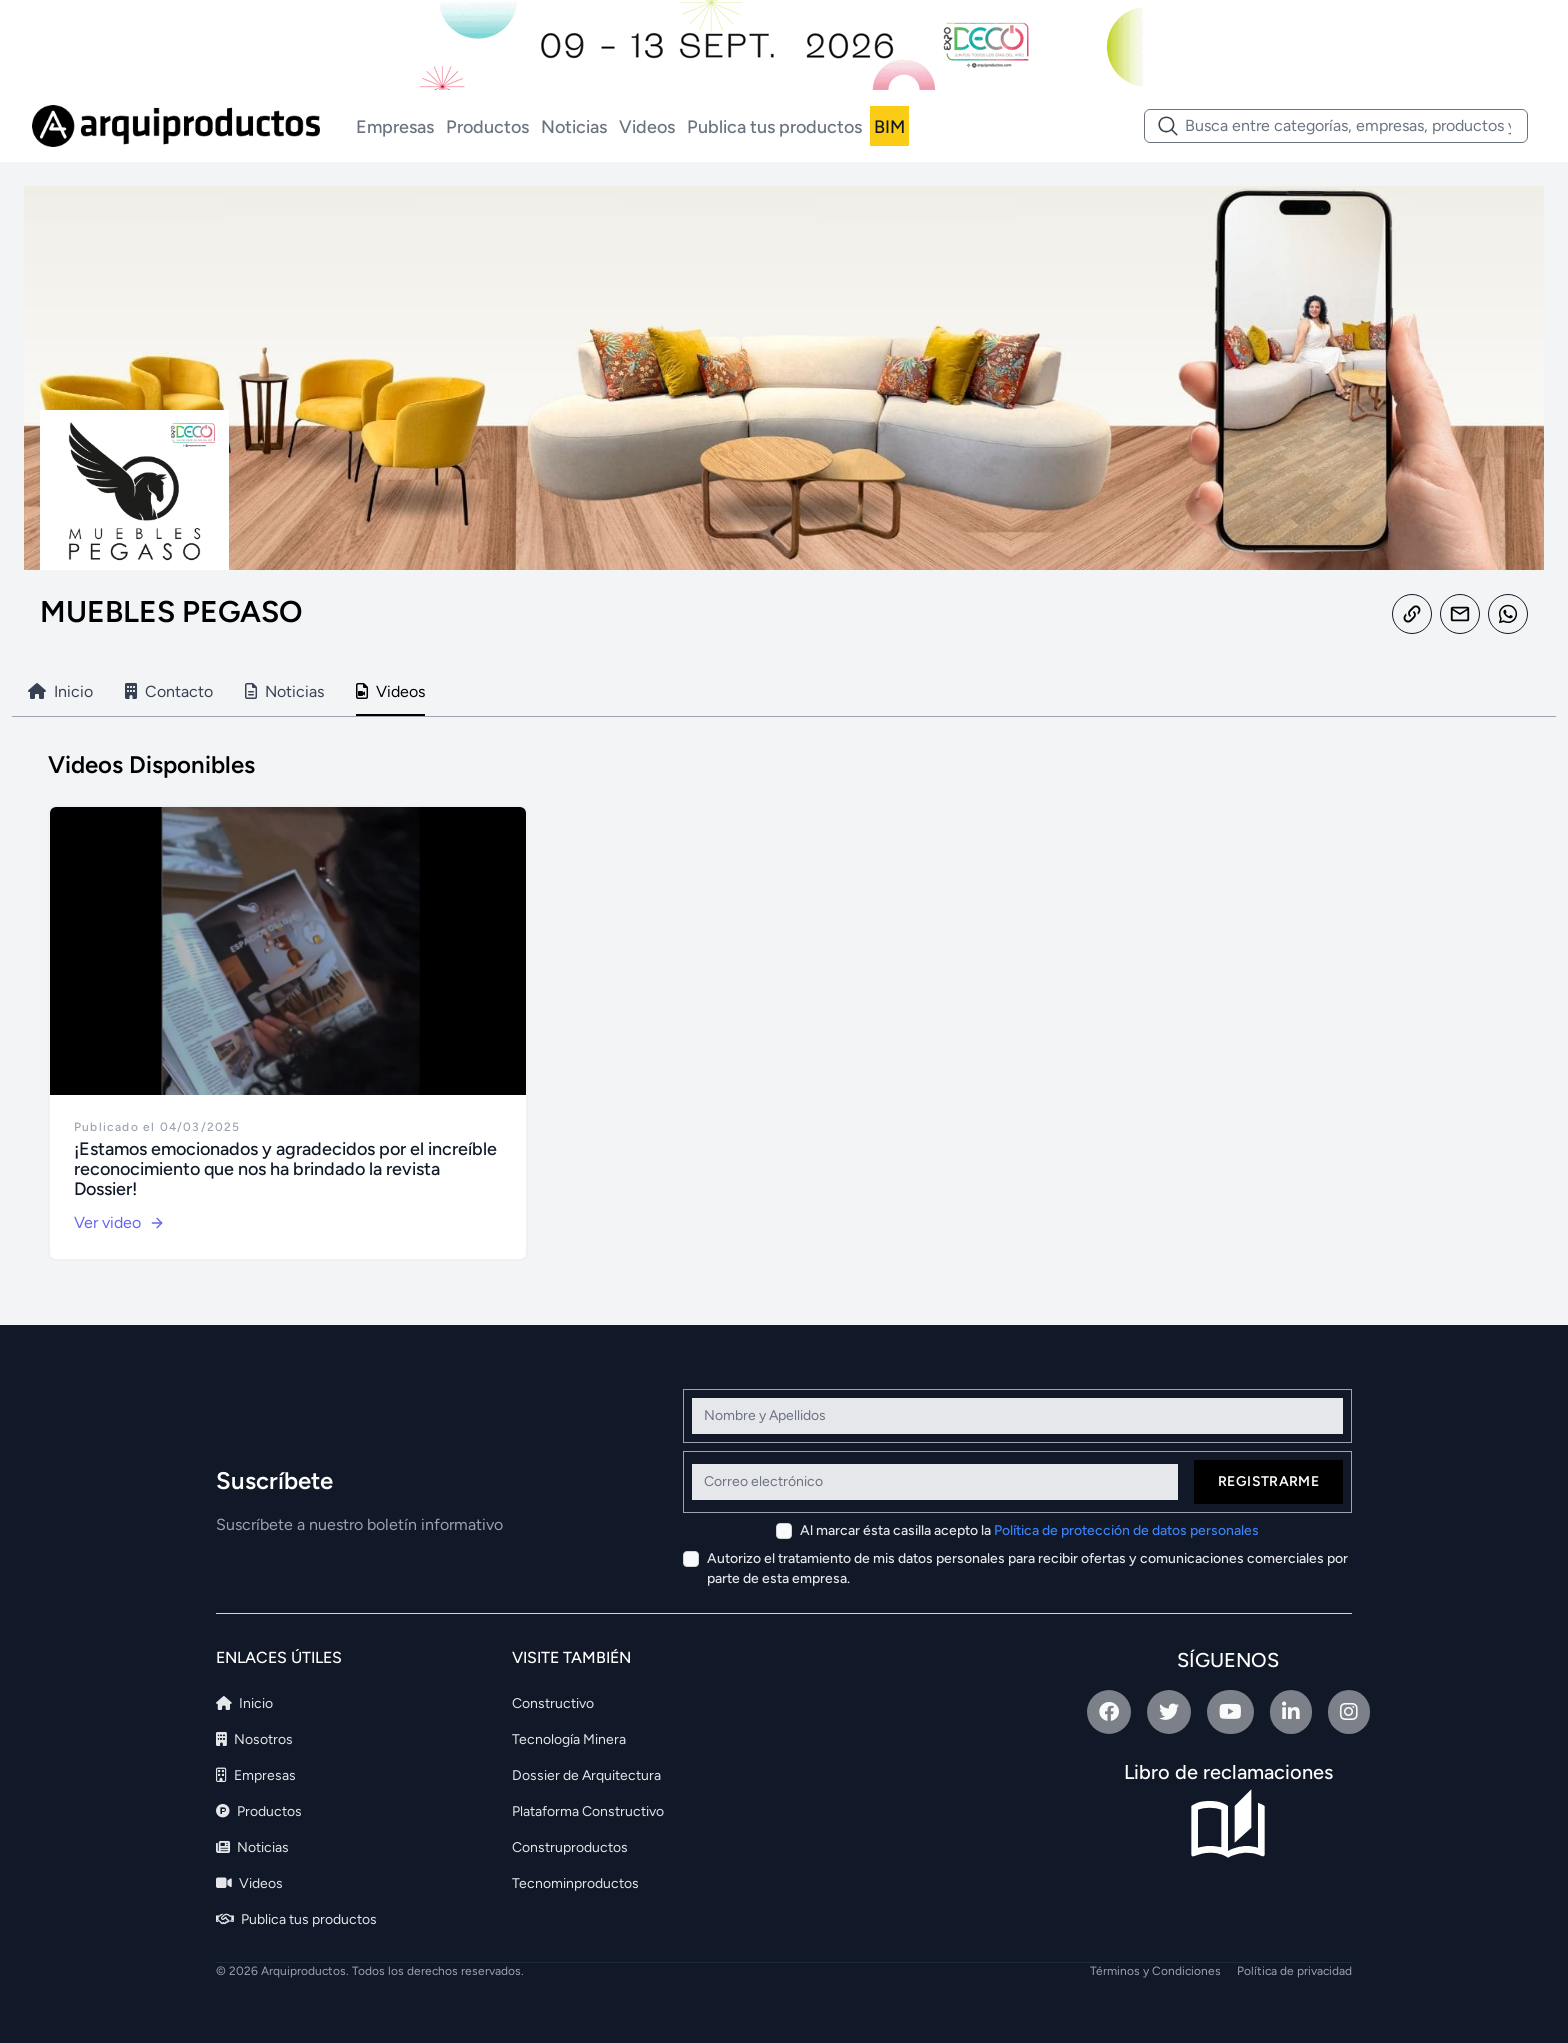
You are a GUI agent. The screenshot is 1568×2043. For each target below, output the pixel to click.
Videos (647, 127)
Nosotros (254, 1739)
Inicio (244, 1703)
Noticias (574, 127)
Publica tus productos (774, 127)
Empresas (395, 127)
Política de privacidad (1294, 1971)
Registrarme (1268, 1481)
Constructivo (553, 1703)
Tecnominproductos (575, 1883)
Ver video (119, 1222)
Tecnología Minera (569, 1739)
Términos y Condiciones (1155, 1971)
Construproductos (570, 1847)
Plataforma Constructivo (588, 1811)
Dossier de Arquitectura (586, 1775)
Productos (487, 127)
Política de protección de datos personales (1126, 1530)
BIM (889, 127)
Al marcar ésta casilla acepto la (1029, 1530)
